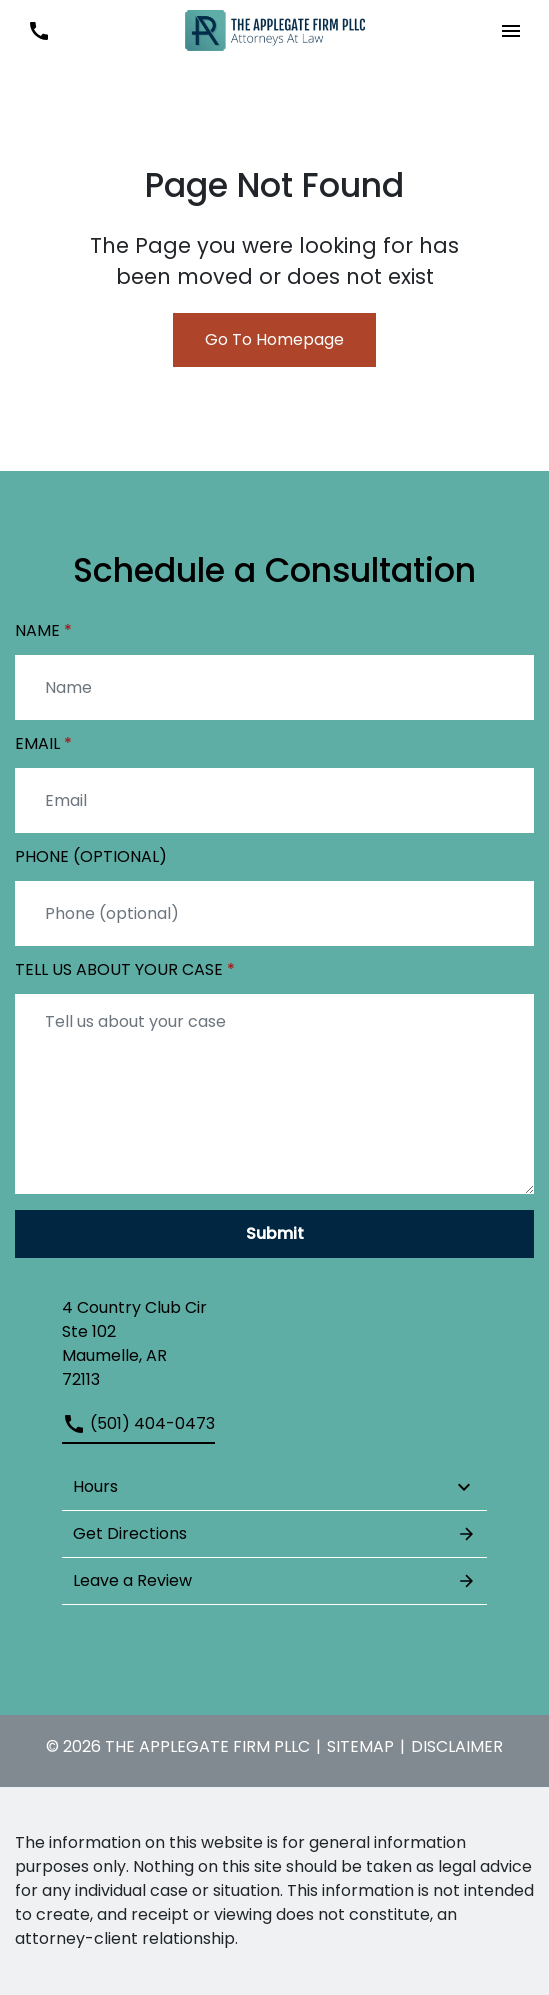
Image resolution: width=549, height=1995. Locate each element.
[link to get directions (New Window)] (274, 1344)
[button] (510, 30)
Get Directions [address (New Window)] (274, 1534)
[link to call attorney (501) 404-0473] (38, 30)
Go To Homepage (274, 339)
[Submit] (274, 1234)
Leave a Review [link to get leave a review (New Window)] (274, 1581)
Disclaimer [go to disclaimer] (457, 1746)
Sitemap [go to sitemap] (360, 1746)
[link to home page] (275, 29)
